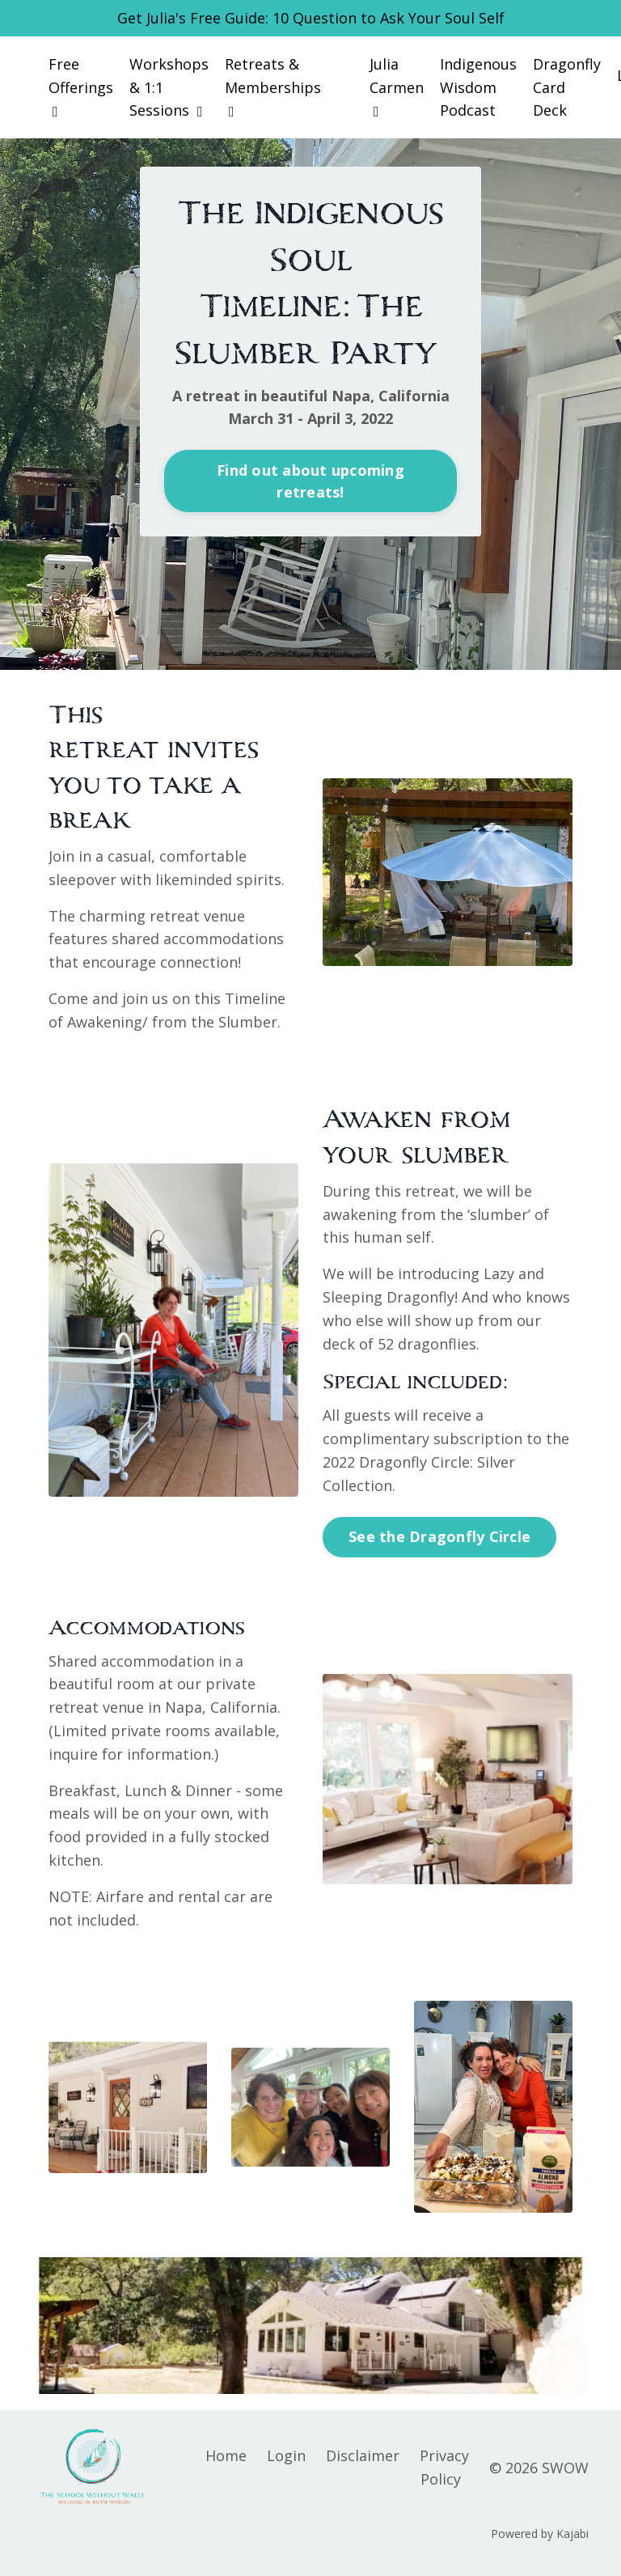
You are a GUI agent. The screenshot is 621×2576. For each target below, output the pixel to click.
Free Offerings (81, 87)
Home (226, 2455)
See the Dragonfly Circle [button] (439, 1536)
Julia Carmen (397, 87)
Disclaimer (362, 2455)
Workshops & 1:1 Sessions (169, 87)
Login (286, 2455)
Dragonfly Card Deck (567, 87)
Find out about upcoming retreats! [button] (310, 481)
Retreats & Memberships (273, 87)
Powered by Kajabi (540, 2533)
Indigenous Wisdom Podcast (478, 87)
